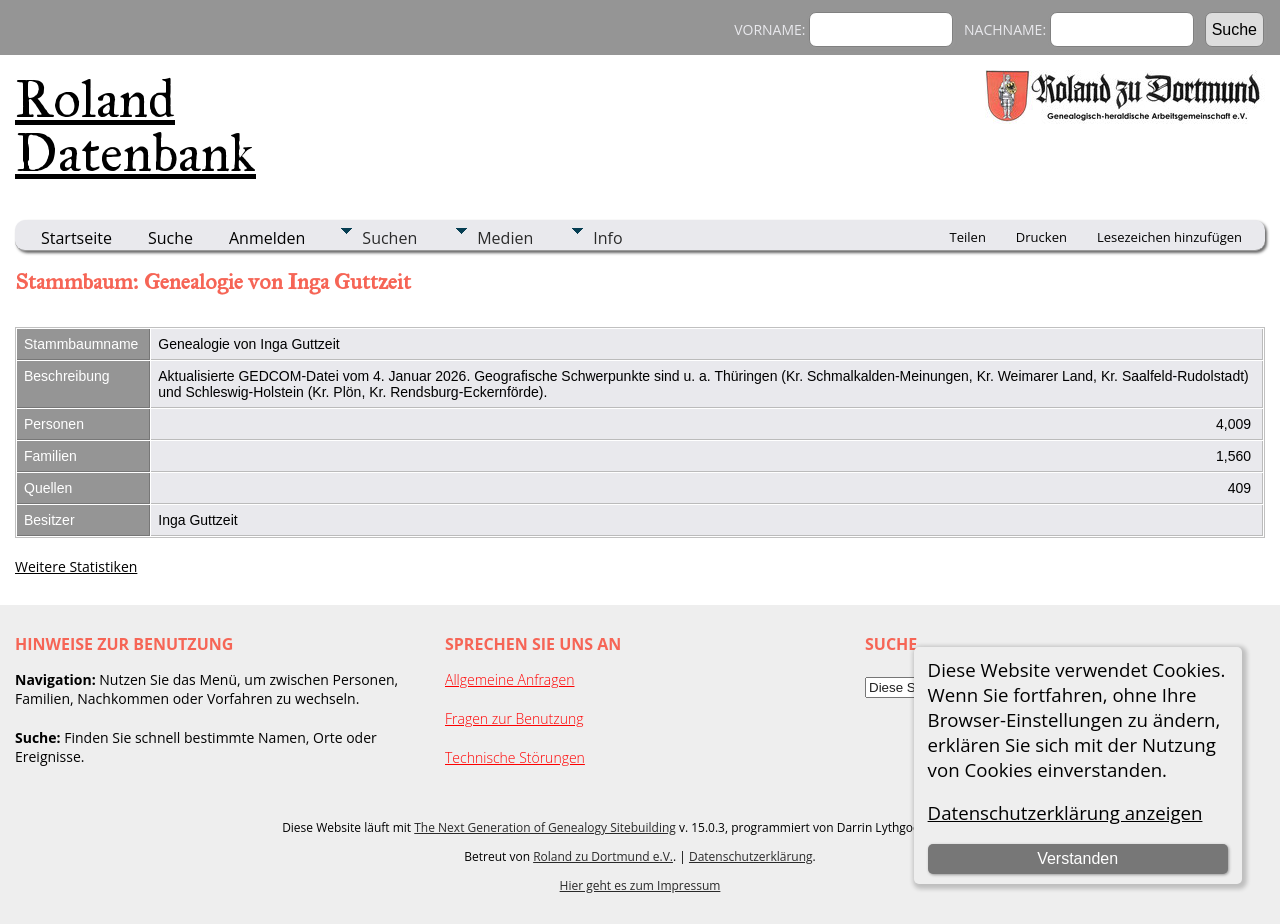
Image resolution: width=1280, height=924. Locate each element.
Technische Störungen (515, 757)
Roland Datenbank (135, 126)
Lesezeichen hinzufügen (1169, 237)
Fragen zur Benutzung (514, 718)
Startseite (76, 238)
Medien (505, 238)
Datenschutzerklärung (751, 856)
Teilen (968, 237)
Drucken (1041, 237)
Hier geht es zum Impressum (640, 885)
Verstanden (1077, 858)
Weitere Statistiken (76, 566)
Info (607, 238)
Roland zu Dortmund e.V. (603, 856)
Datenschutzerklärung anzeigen (1065, 812)
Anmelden (267, 238)
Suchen (389, 238)
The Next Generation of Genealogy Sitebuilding (545, 827)
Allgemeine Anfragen (510, 679)
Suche (170, 238)
